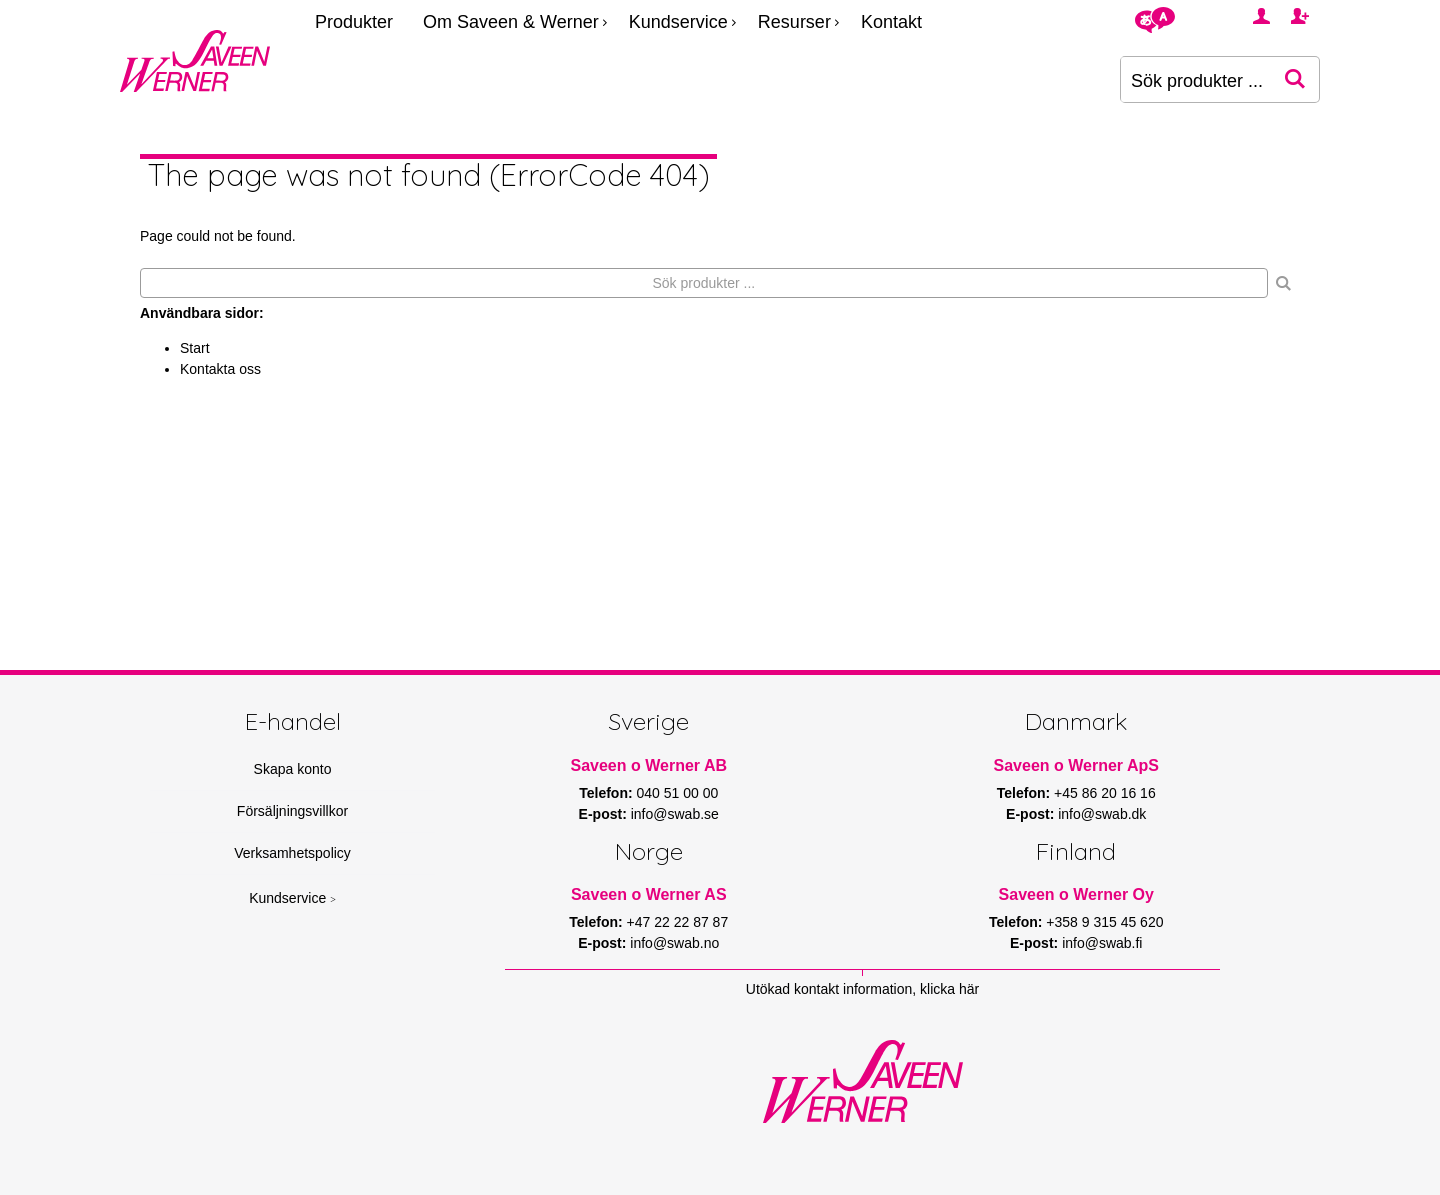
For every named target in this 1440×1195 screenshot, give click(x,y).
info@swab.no (674, 943)
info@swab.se (675, 814)
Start (195, 348)
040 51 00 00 (678, 793)
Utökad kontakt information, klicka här (862, 989)
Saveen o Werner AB (649, 765)
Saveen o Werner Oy (1076, 894)
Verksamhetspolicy (292, 853)
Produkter (354, 22)
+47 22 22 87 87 (678, 922)
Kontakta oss (220, 369)
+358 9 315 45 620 (1104, 922)
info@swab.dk (1102, 814)
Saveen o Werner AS (649, 894)
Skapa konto (293, 769)
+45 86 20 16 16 (1105, 793)
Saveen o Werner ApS (1076, 765)
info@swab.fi (1102, 943)
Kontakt (891, 22)
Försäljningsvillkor (292, 811)
